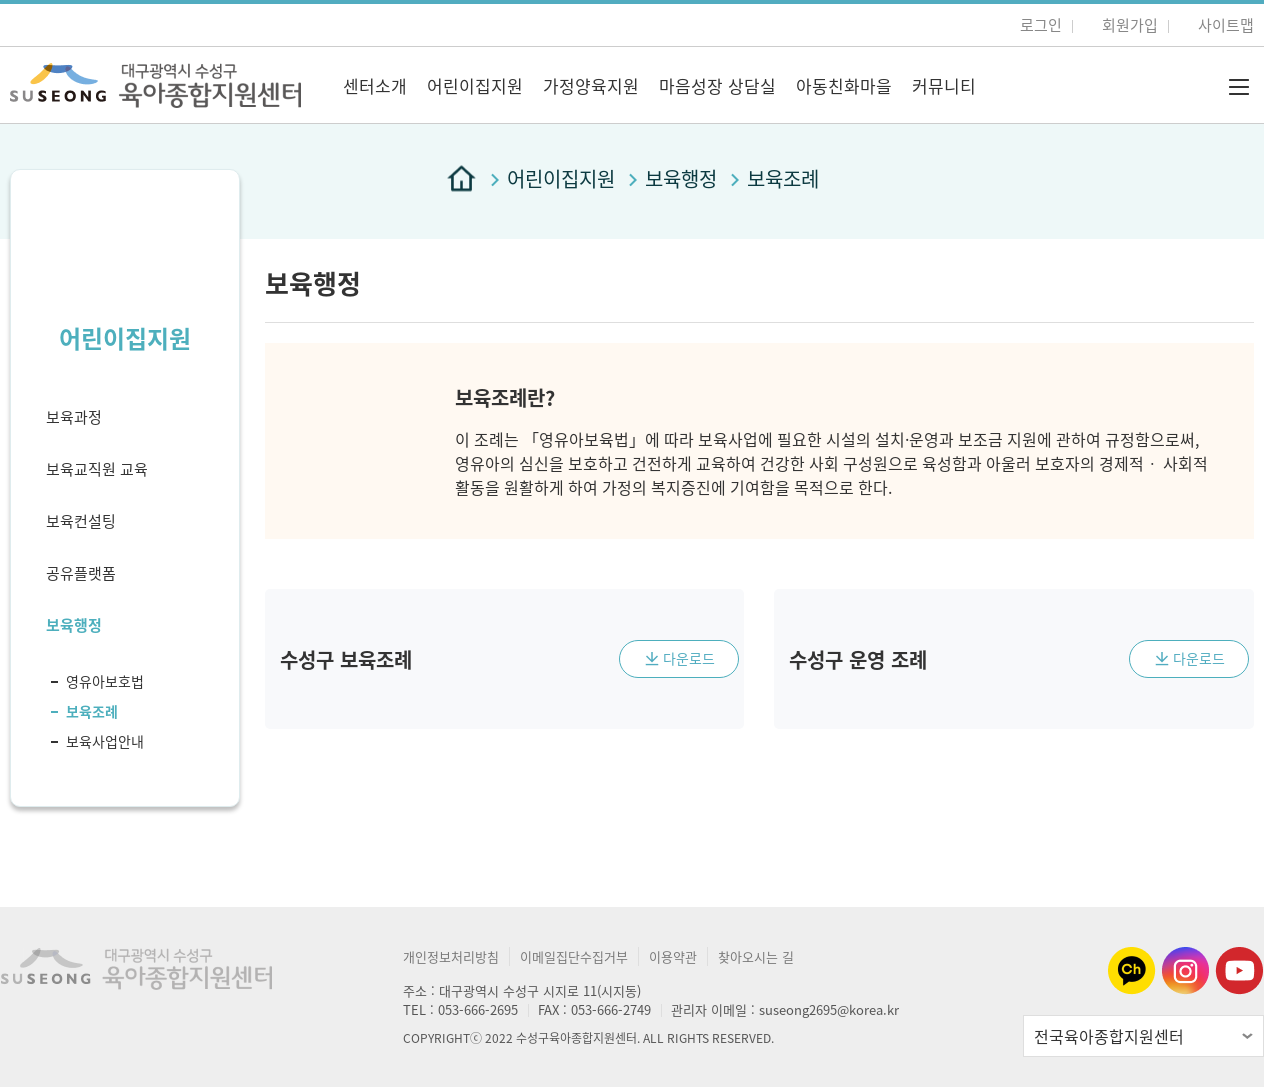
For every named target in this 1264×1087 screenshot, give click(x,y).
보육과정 (74, 417)
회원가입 (1130, 25)
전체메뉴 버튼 (1239, 87)
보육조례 (92, 711)
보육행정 (74, 625)
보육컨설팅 (81, 521)
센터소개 (375, 85)
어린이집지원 (475, 85)
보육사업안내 (105, 741)
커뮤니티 (944, 85)
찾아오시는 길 (756, 956)
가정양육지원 (591, 85)
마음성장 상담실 (717, 85)
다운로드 (689, 658)
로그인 (1041, 25)
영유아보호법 (105, 681)
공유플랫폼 (81, 573)
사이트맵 (1226, 25)
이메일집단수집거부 (574, 956)
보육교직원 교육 (97, 469)
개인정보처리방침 (451, 956)
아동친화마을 (844, 85)
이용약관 (673, 956)
